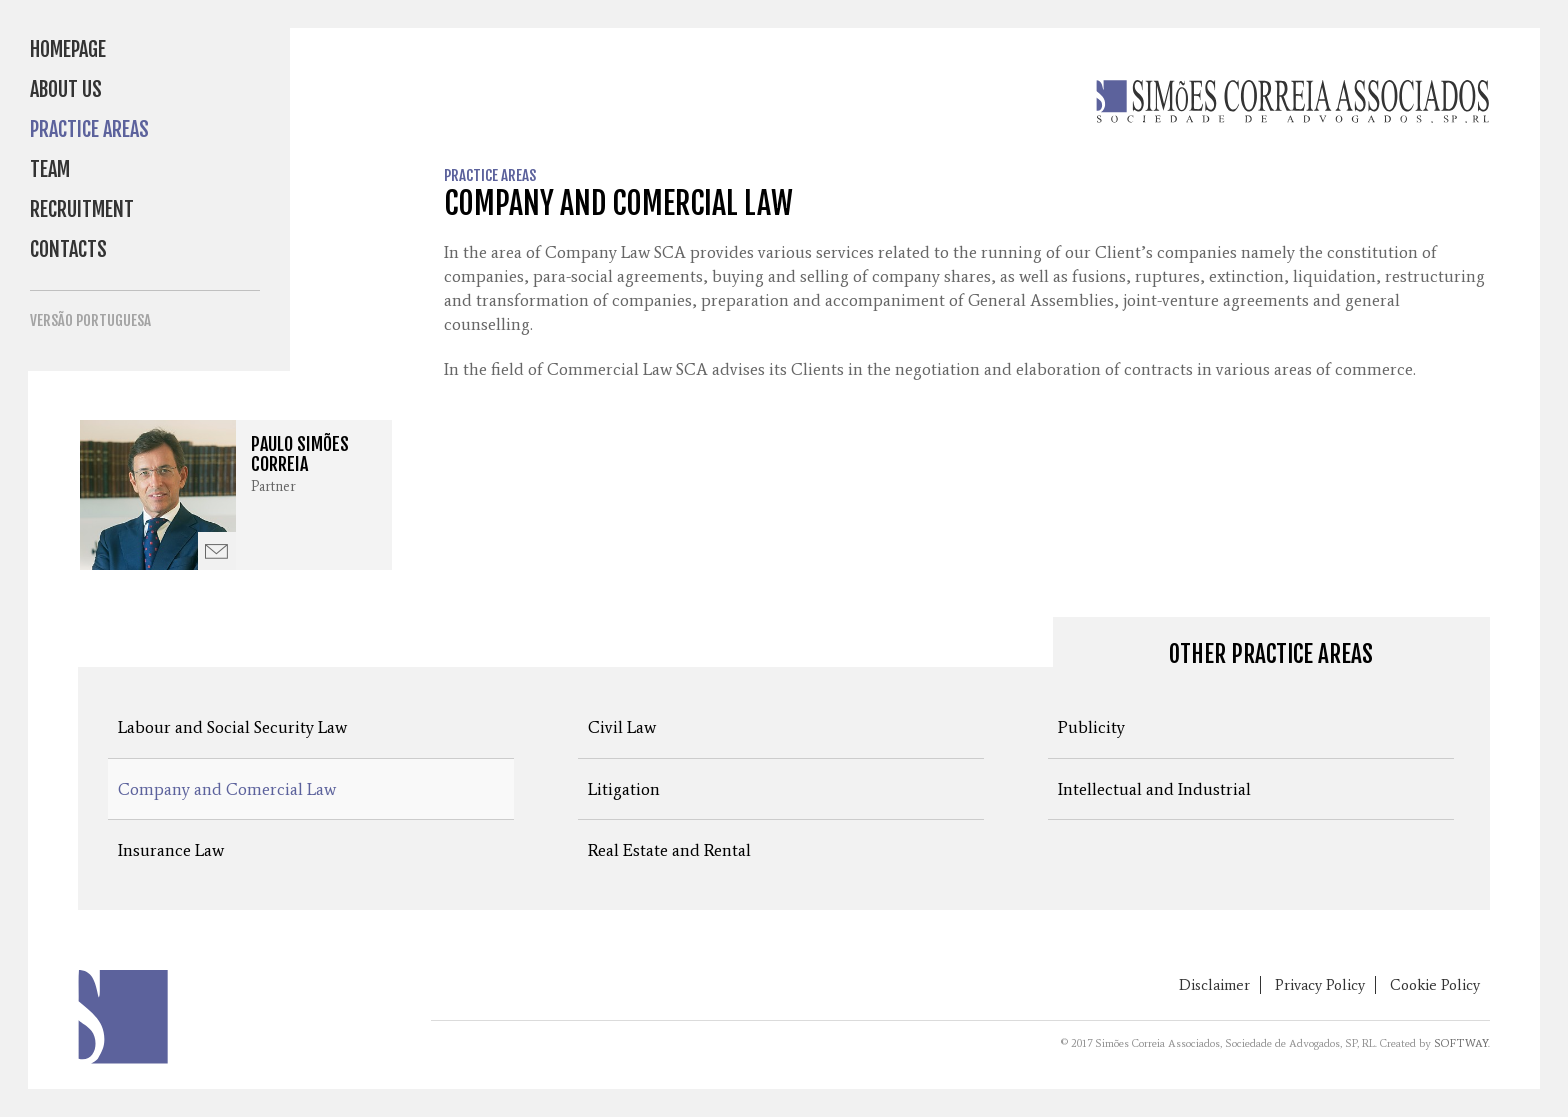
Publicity (1091, 727)
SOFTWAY (1461, 1043)
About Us (66, 89)
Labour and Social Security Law (232, 727)
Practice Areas (89, 129)
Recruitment (82, 209)
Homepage (68, 49)
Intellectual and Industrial (1154, 789)
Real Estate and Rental (669, 850)
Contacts (68, 249)
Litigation (624, 789)
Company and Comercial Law (227, 789)
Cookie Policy (1435, 985)
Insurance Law (171, 850)
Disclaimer (1214, 985)
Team (50, 169)
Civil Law (622, 727)
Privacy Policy (1320, 985)
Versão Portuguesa (90, 320)
